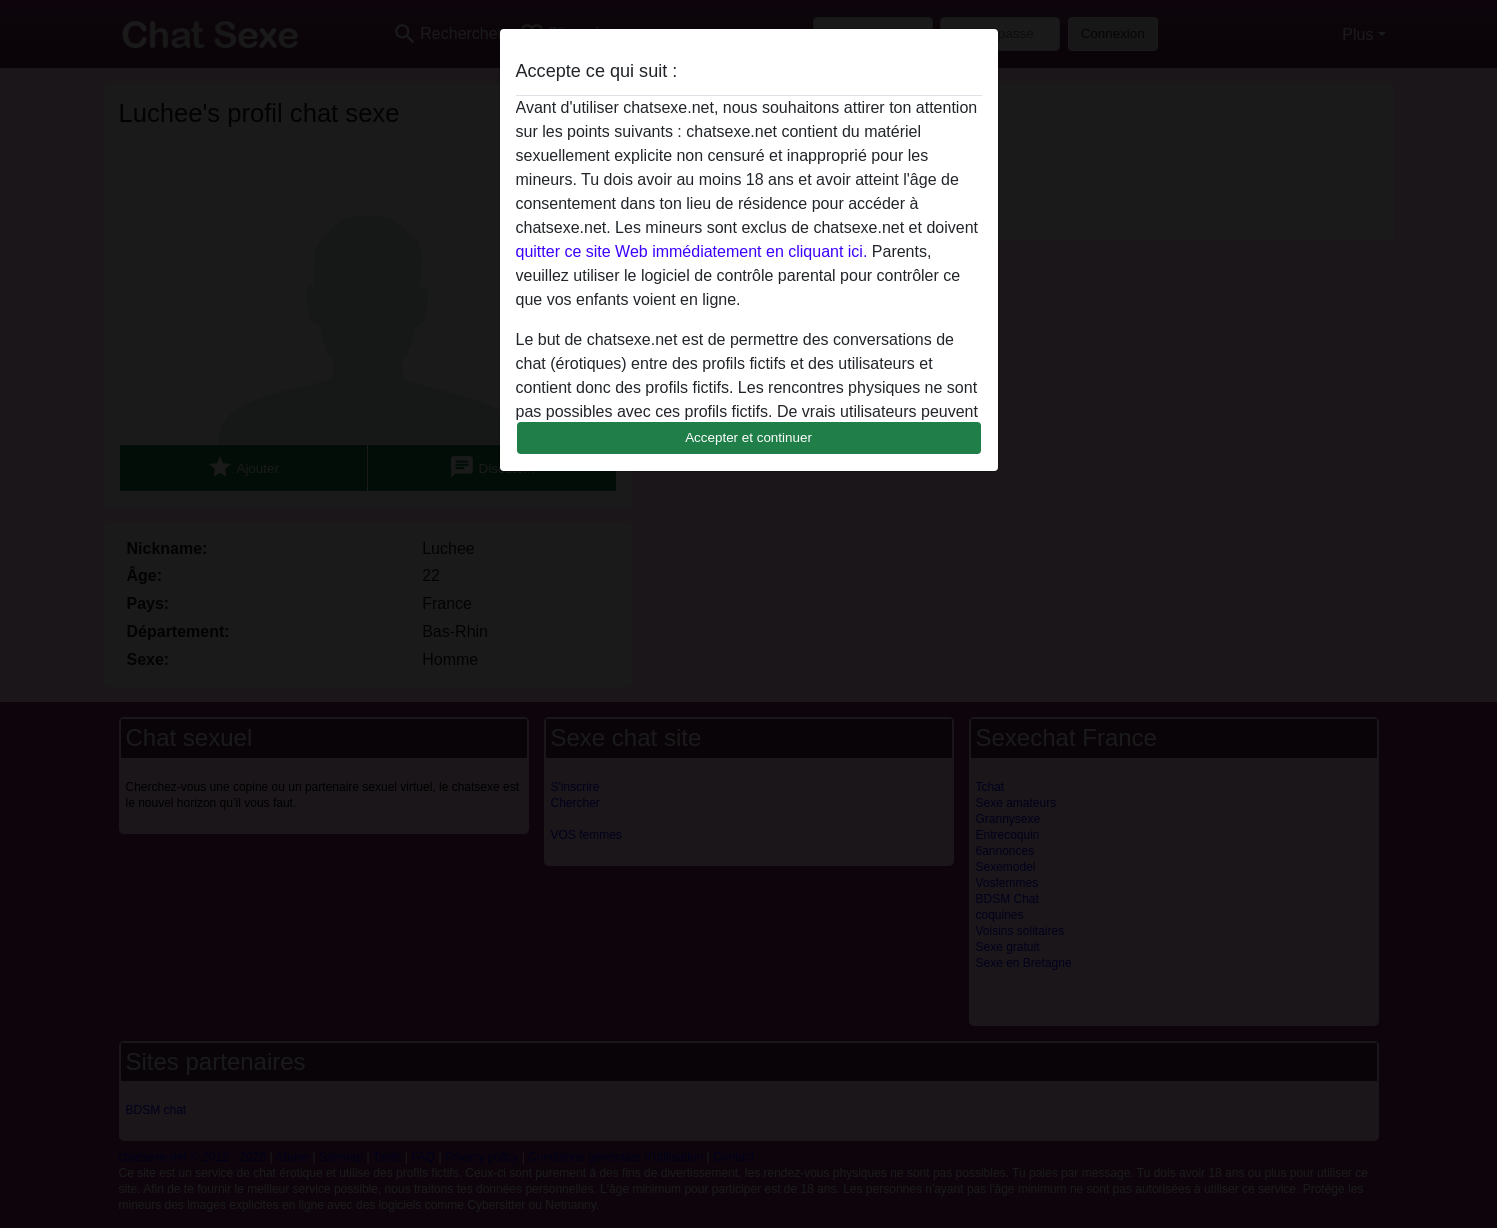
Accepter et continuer (748, 437)
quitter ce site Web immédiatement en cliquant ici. (692, 251)
